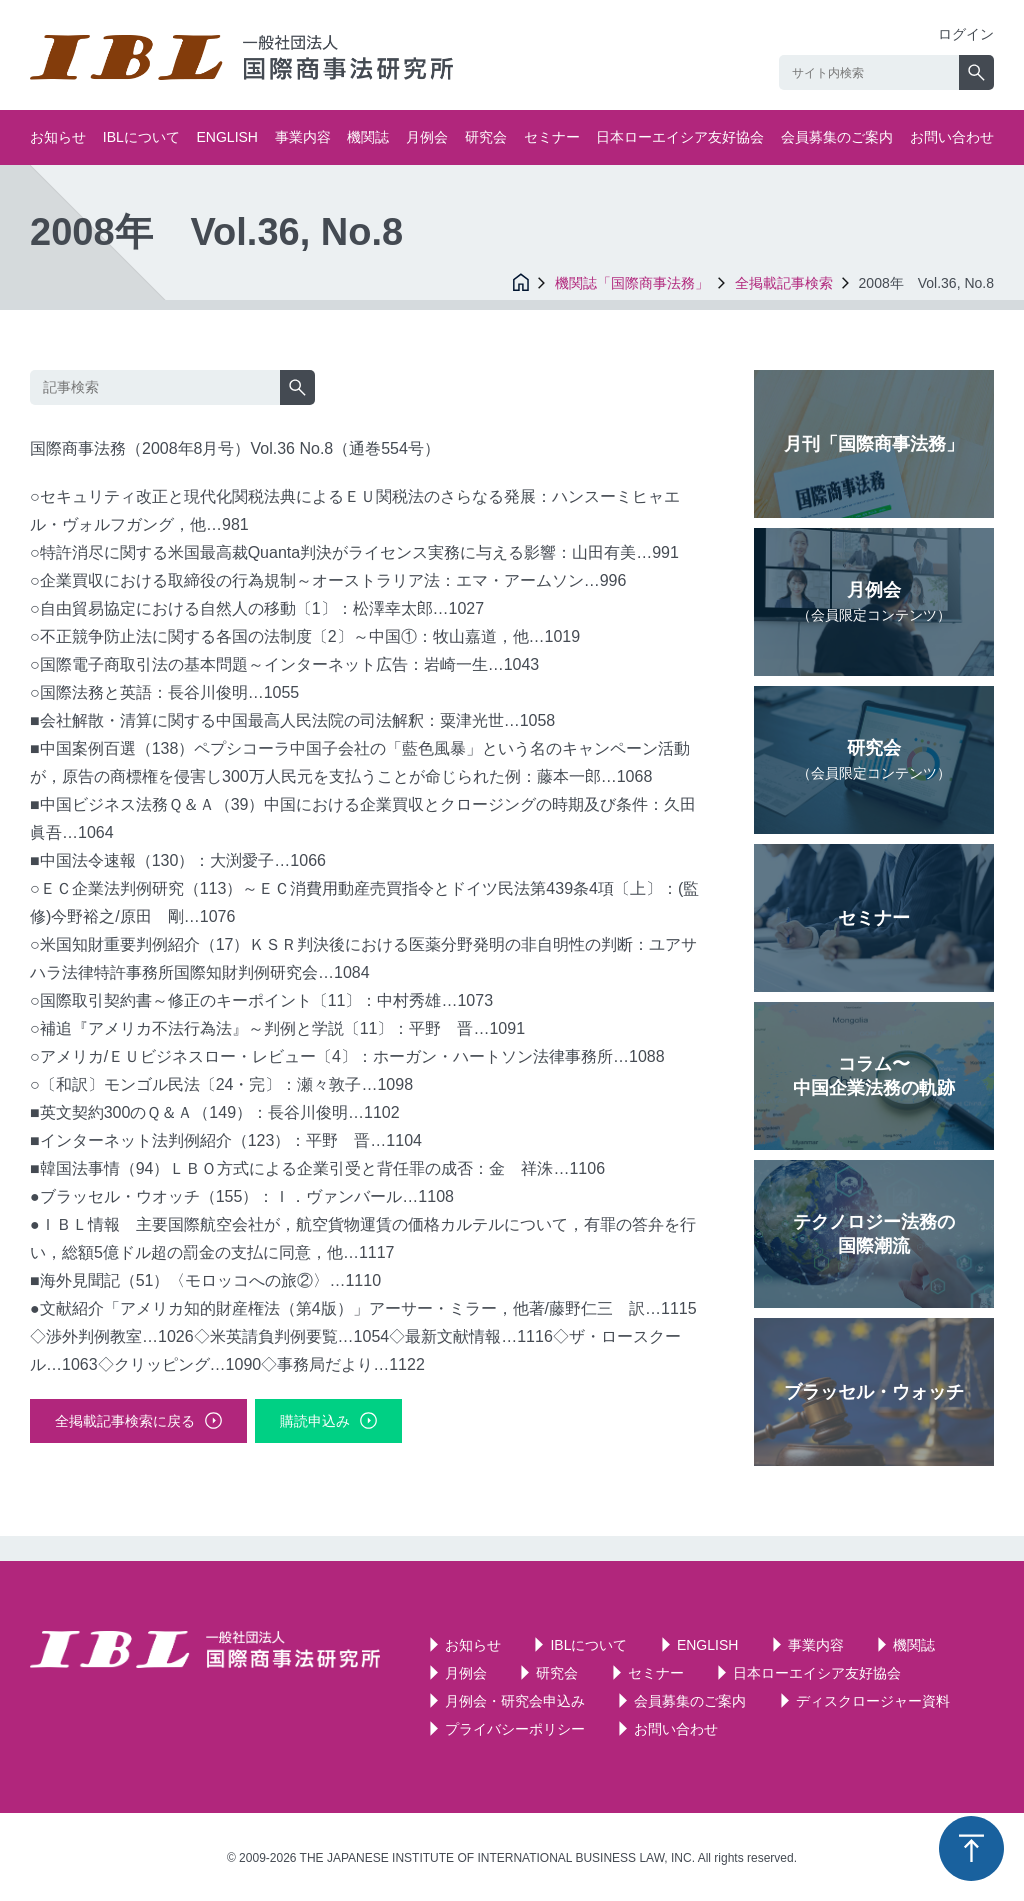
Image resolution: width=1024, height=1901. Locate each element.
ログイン (966, 34)
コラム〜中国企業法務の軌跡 (874, 1076)
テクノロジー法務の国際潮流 (874, 1234)
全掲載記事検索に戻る (125, 1421)
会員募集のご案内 (837, 137)
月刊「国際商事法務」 (874, 444)
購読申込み (315, 1421)
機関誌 (368, 137)
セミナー (552, 137)
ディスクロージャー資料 (873, 1701)
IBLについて (141, 137)
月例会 (427, 137)
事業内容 (303, 137)
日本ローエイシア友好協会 (680, 137)
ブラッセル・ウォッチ (874, 1392)
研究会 (486, 137)
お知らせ (58, 137)
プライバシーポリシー (515, 1729)
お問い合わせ (952, 137)
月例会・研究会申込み (515, 1701)
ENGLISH (227, 137)
